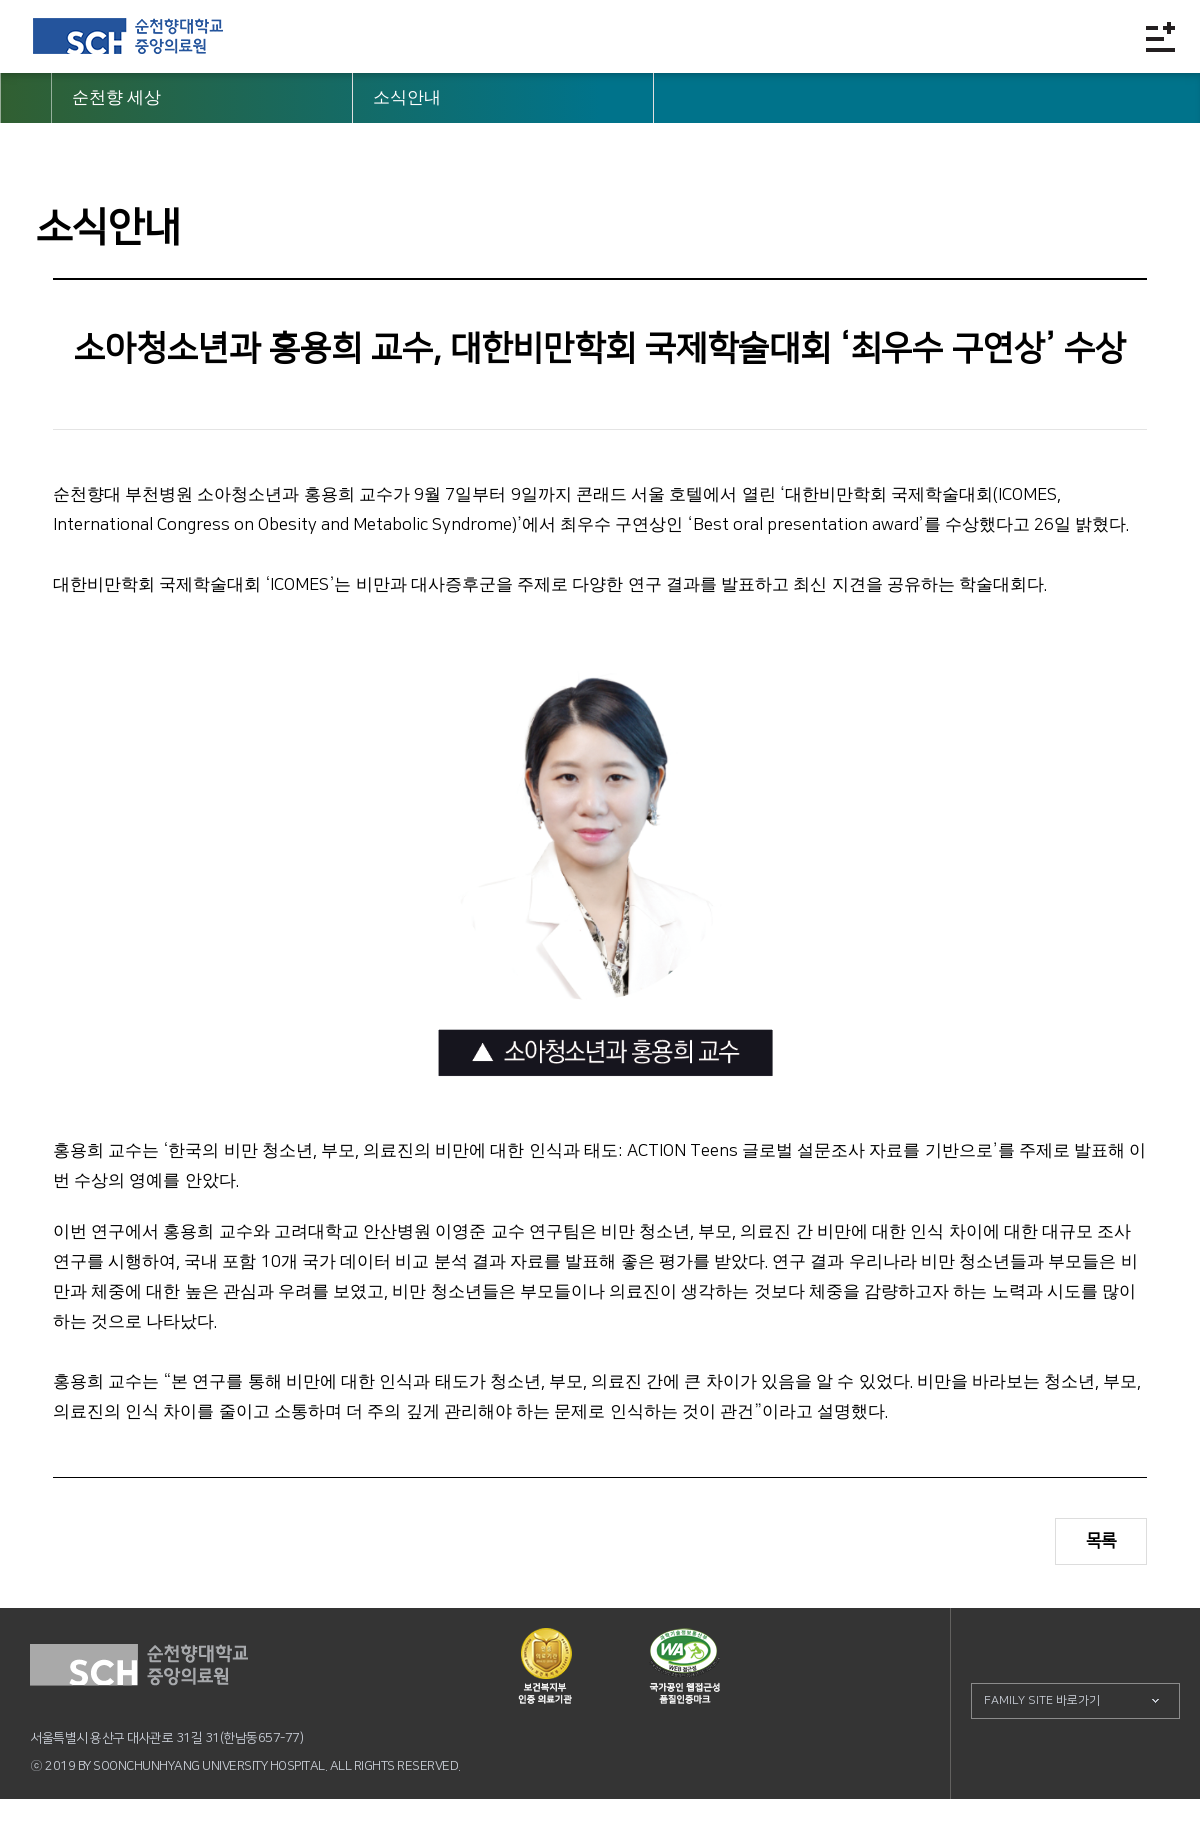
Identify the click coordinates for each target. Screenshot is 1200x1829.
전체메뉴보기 (1160, 36)
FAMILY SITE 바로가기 (1042, 1700)
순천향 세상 (116, 97)
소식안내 (407, 97)
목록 (1101, 1541)
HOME (26, 98)
